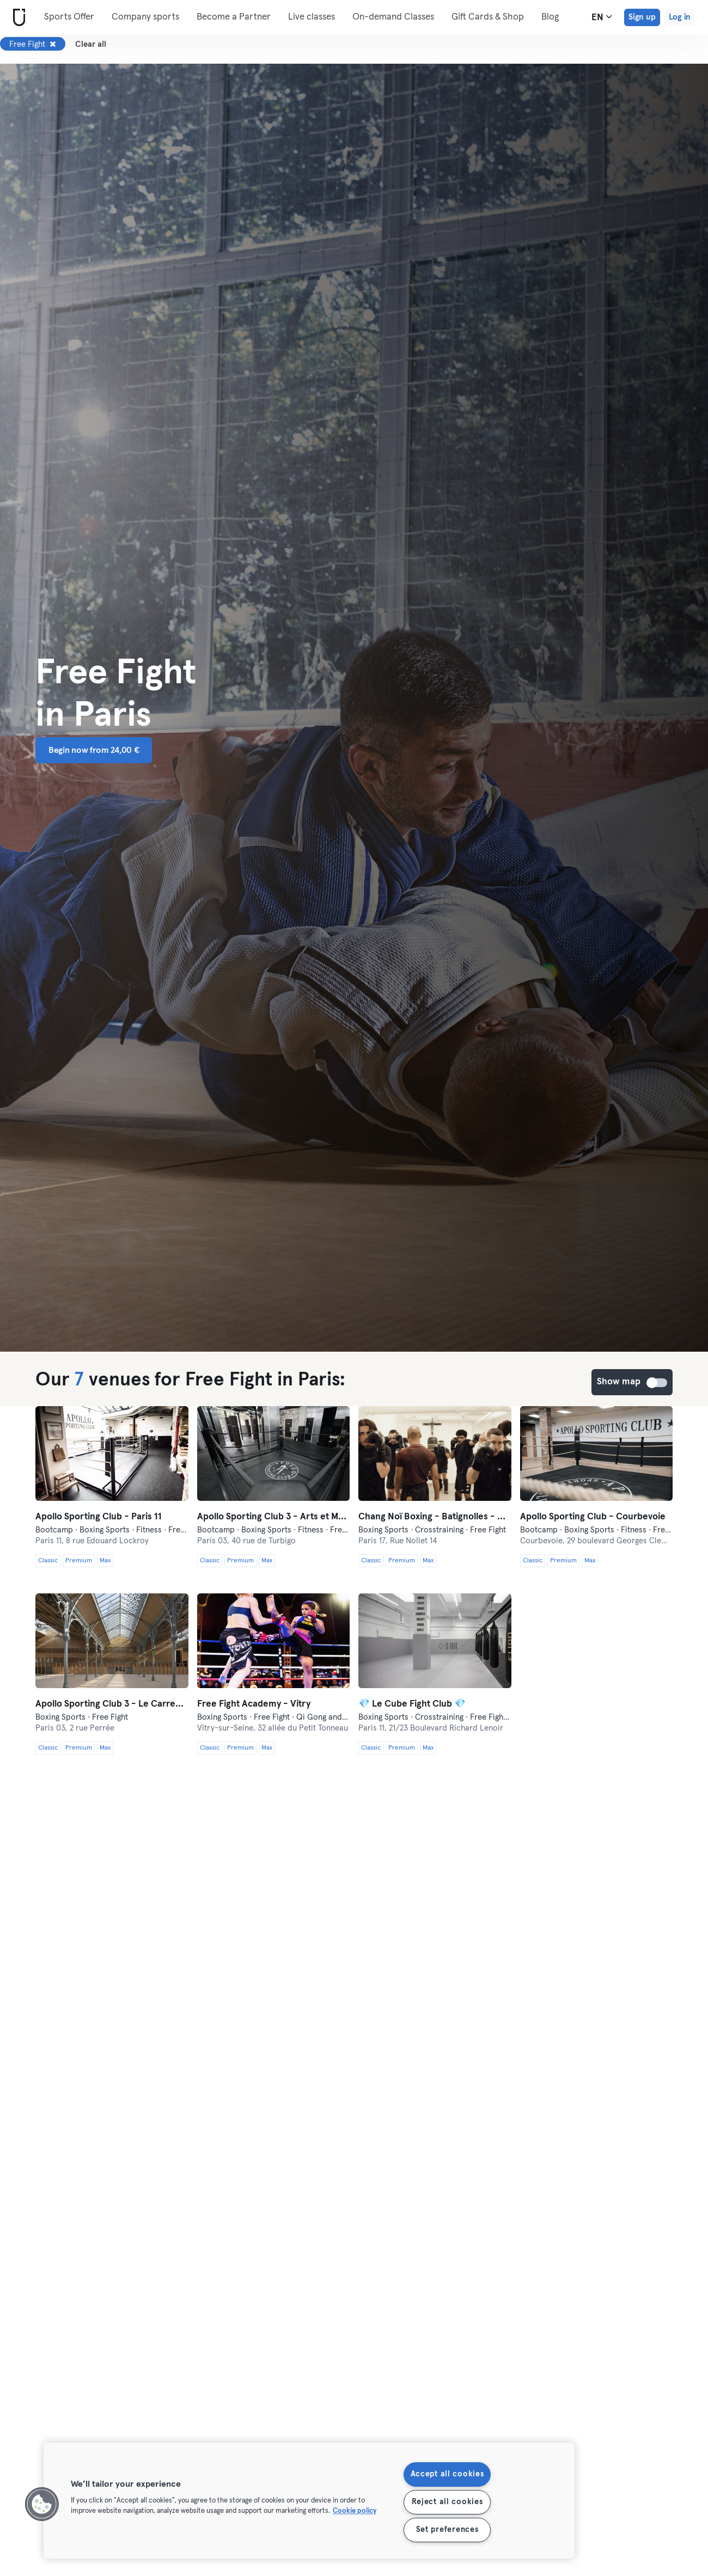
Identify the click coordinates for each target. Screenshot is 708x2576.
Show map (657, 1382)
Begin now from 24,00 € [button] (93, 750)
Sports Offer (69, 17)
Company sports (145, 17)
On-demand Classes (393, 17)
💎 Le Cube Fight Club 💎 (412, 1704)
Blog (550, 17)
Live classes (311, 17)
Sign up (642, 17)
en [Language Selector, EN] (601, 16)
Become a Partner (234, 17)
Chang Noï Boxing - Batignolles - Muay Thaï (434, 1517)
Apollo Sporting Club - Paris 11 (98, 1517)
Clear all (90, 44)
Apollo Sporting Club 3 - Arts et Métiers (273, 1517)
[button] (42, 2504)
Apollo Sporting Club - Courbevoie (593, 1517)
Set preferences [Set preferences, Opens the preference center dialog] (447, 2530)
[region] (309, 2501)
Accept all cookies (447, 2474)
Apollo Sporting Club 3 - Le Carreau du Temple (111, 1704)
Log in (680, 17)
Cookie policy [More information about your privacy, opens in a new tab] (354, 2511)
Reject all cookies (447, 2502)
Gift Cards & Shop (487, 17)
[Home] (17, 17)
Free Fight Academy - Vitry (253, 1704)
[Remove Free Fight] (53, 44)
